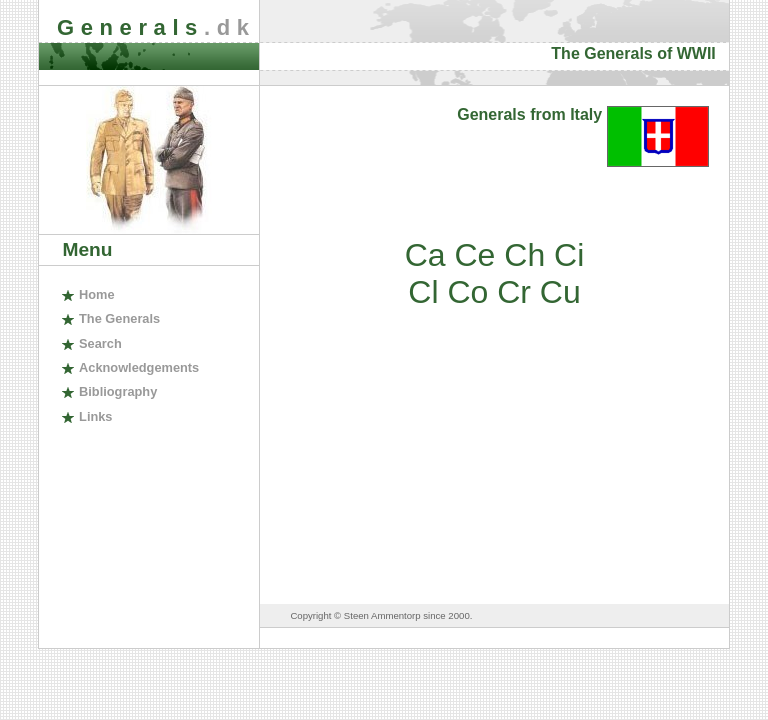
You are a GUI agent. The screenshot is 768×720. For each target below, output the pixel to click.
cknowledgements (139, 367)
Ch (524, 255)
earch (100, 343)
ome (97, 294)
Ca (425, 255)
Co (467, 292)
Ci (569, 255)
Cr (514, 292)
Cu (560, 292)
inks (95, 416)
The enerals (119, 318)
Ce (474, 255)
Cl (423, 292)
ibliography (118, 391)
